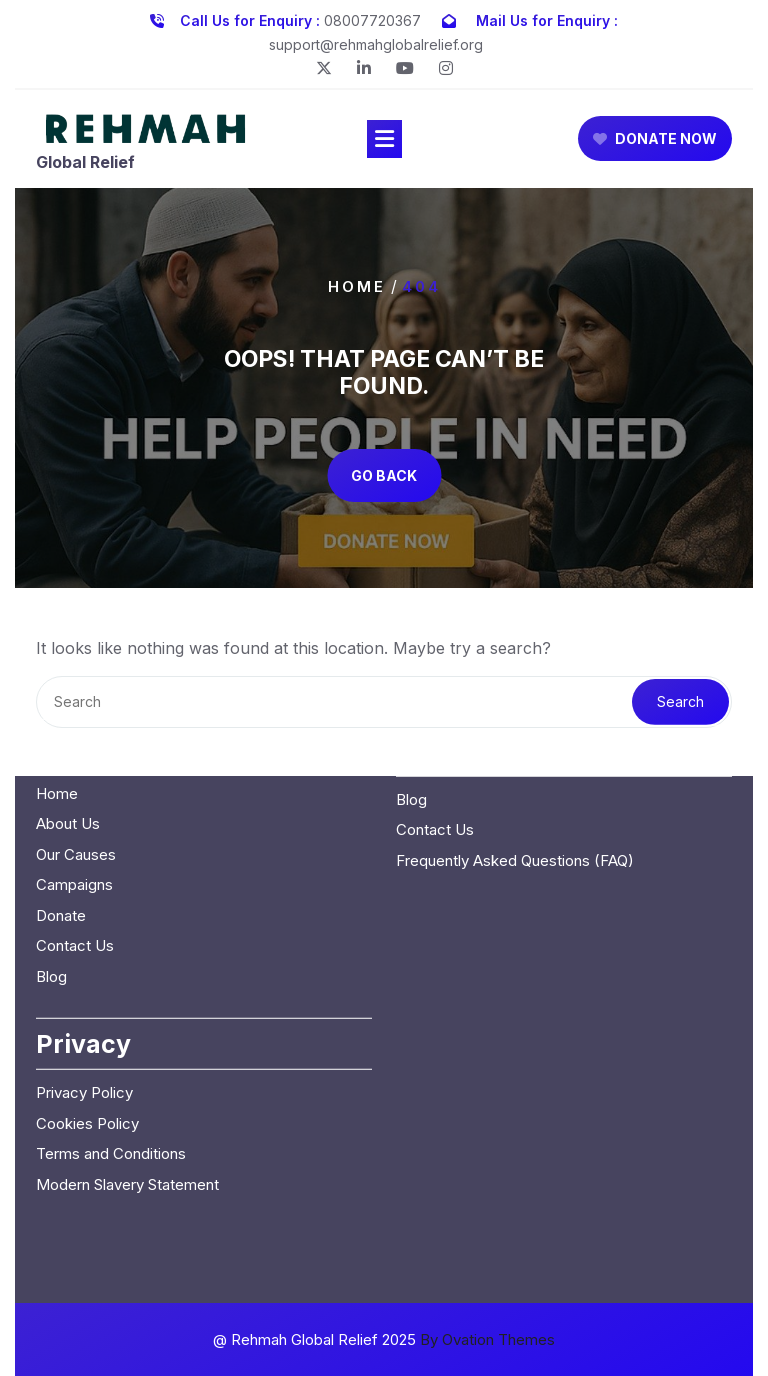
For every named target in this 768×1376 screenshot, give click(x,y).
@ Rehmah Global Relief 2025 (384, 1339)
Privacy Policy (84, 969)
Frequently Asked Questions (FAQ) (515, 736)
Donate (61, 791)
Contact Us (75, 822)
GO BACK (384, 475)
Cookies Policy (87, 999)
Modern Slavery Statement (127, 1060)
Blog (51, 852)
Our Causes (76, 730)
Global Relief (85, 164)
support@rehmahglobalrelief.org (376, 42)
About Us (68, 700)
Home (357, 285)
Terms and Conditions (111, 1030)
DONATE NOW (655, 141)
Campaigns (74, 761)
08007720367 (372, 18)
